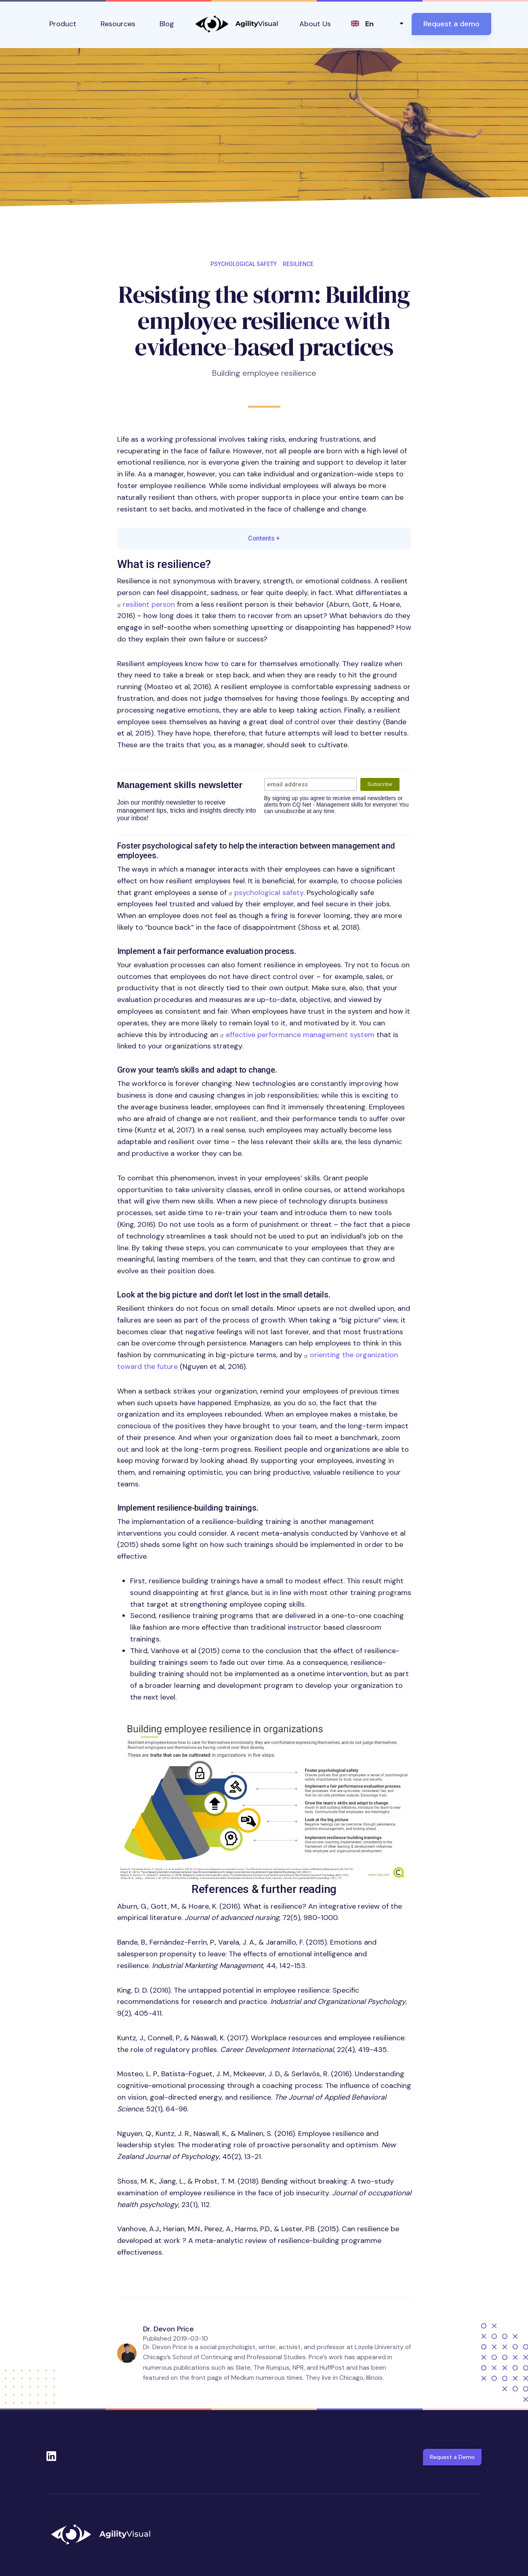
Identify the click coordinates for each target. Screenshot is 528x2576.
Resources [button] (118, 24)
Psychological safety (243, 264)
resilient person (149, 604)
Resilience (298, 264)
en (369, 24)
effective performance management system (300, 1035)
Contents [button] (264, 538)
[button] (264, 1798)
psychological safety (268, 892)
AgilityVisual (236, 24)
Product (62, 24)
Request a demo (451, 24)
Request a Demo (452, 2457)
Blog (167, 24)
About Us (315, 24)
